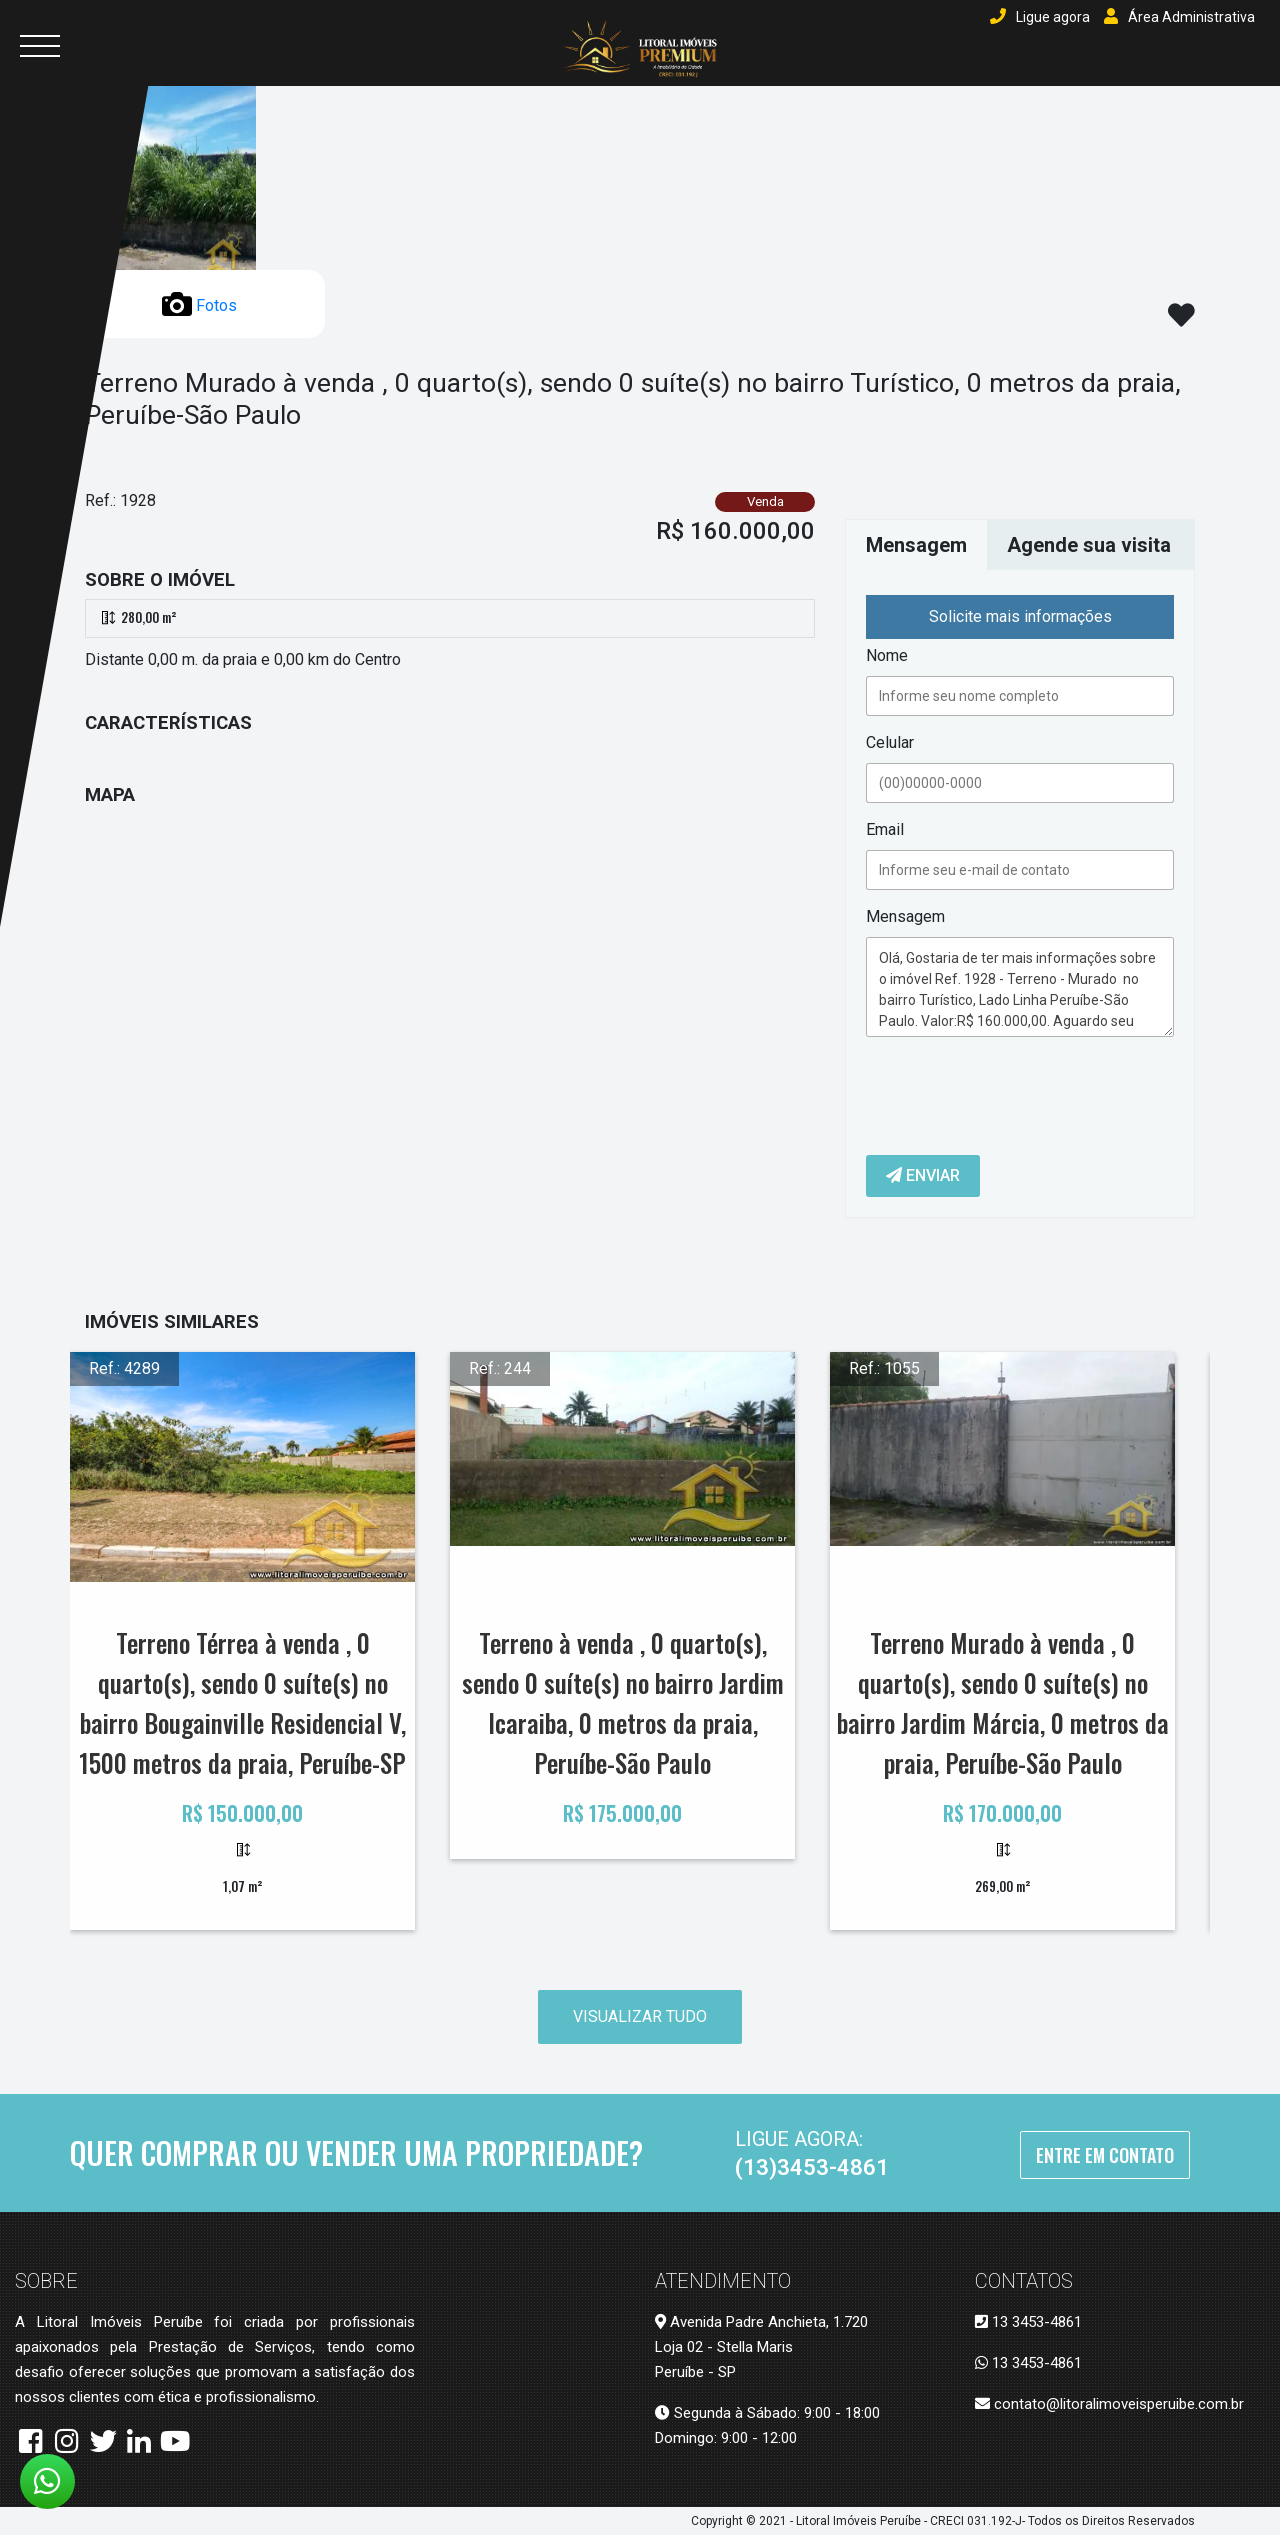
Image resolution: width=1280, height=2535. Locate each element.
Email (885, 829)
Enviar (923, 1175)
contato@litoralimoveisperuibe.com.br (1109, 2404)
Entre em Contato (1105, 2155)
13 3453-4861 (1028, 2322)
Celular (890, 742)
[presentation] (1018, 1091)
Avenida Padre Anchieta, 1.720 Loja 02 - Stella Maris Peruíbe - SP (761, 2347)
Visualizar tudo (640, 2016)
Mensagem (905, 916)
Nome (887, 655)
